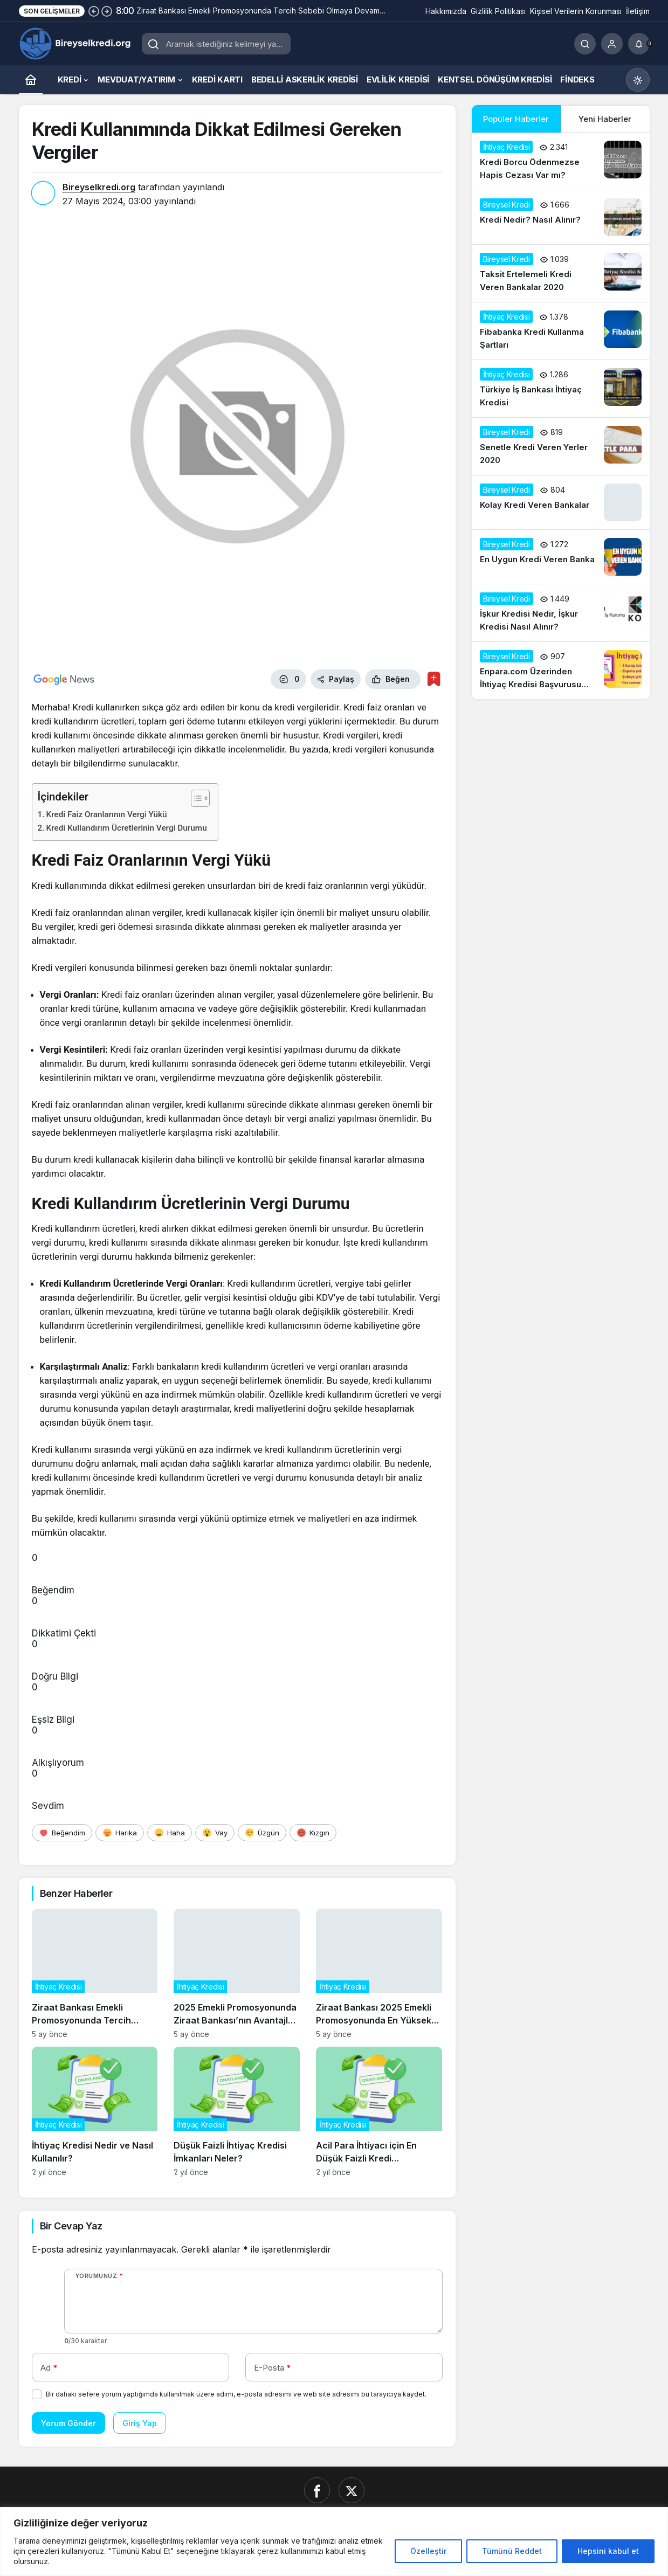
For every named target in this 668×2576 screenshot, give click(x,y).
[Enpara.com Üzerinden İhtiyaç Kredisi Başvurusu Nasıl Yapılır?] (561, 670)
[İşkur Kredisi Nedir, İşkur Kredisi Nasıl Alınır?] (561, 612)
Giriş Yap (139, 2423)
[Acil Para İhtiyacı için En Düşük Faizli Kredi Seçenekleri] (379, 2112)
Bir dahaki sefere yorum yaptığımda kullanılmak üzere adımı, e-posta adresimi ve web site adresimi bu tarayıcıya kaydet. (236, 2394)
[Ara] (585, 43)
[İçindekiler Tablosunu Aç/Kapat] (195, 798)
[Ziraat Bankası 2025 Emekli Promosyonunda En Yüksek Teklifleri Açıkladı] (379, 1974)
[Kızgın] (313, 1832)
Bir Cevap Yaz (71, 2226)
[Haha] (169, 1832)
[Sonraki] (106, 11)
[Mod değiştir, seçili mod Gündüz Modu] (638, 80)
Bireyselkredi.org (99, 187)
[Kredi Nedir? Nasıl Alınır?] (561, 217)
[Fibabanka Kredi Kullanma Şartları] (561, 331)
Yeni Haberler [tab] (605, 119)
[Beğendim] (62, 1832)
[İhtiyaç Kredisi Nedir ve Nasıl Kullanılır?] (95, 2112)
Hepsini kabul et (608, 2551)
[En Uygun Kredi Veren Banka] (561, 557)
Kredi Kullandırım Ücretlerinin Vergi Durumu (126, 828)
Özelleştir (428, 2551)
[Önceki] (93, 11)
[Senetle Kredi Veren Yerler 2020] (561, 446)
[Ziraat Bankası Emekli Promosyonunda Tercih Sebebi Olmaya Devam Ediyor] (95, 1974)
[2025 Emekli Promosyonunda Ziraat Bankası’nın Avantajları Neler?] (237, 1974)
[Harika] (119, 1832)
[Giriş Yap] (612, 43)
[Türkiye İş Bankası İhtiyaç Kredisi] (561, 388)
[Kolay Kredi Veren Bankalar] (561, 502)
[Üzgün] (262, 1832)
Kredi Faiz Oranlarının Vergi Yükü (106, 814)
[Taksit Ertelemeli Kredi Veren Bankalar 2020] (561, 273)
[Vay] (215, 1832)
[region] (334, 2541)
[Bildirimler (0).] (639, 43)
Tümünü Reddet (512, 2551)
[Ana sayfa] (30, 79)
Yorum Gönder (68, 2423)
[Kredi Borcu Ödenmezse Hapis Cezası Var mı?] (561, 161)
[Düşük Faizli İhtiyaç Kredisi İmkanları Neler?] (237, 2112)
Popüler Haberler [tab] (516, 119)
